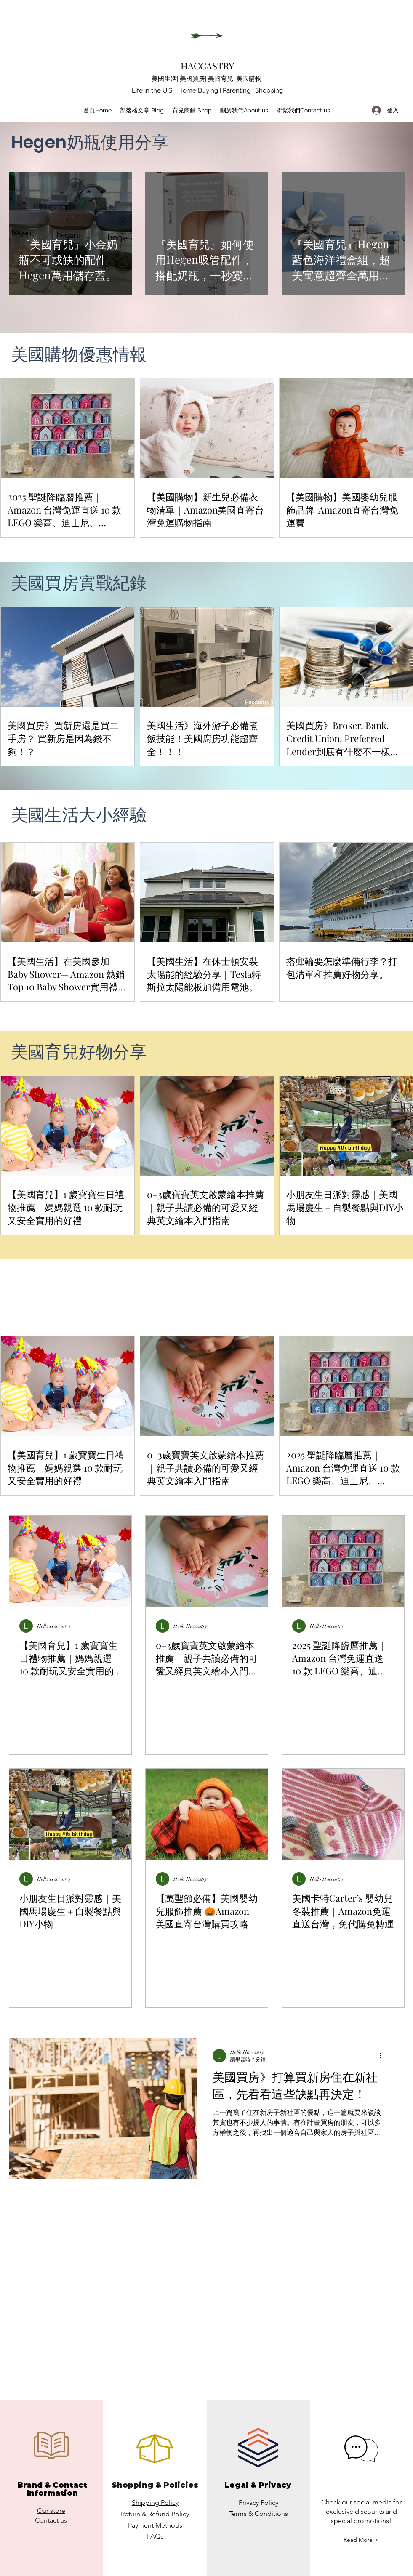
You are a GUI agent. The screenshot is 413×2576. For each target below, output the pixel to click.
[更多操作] (383, 2056)
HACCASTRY (207, 65)
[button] (361, 2540)
